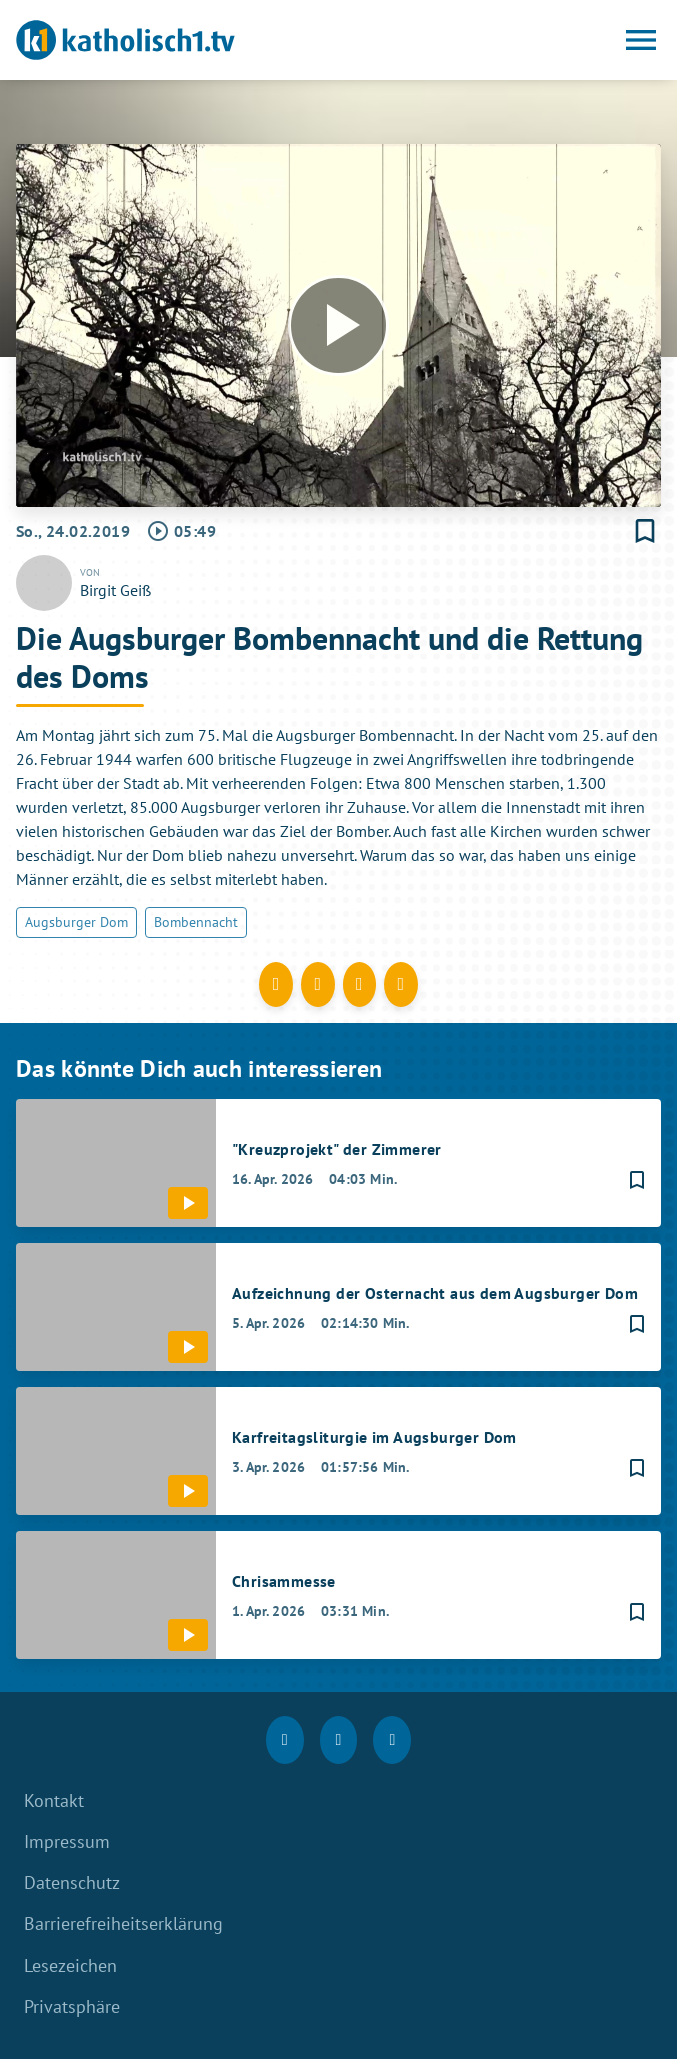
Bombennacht (196, 922)
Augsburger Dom (76, 922)
